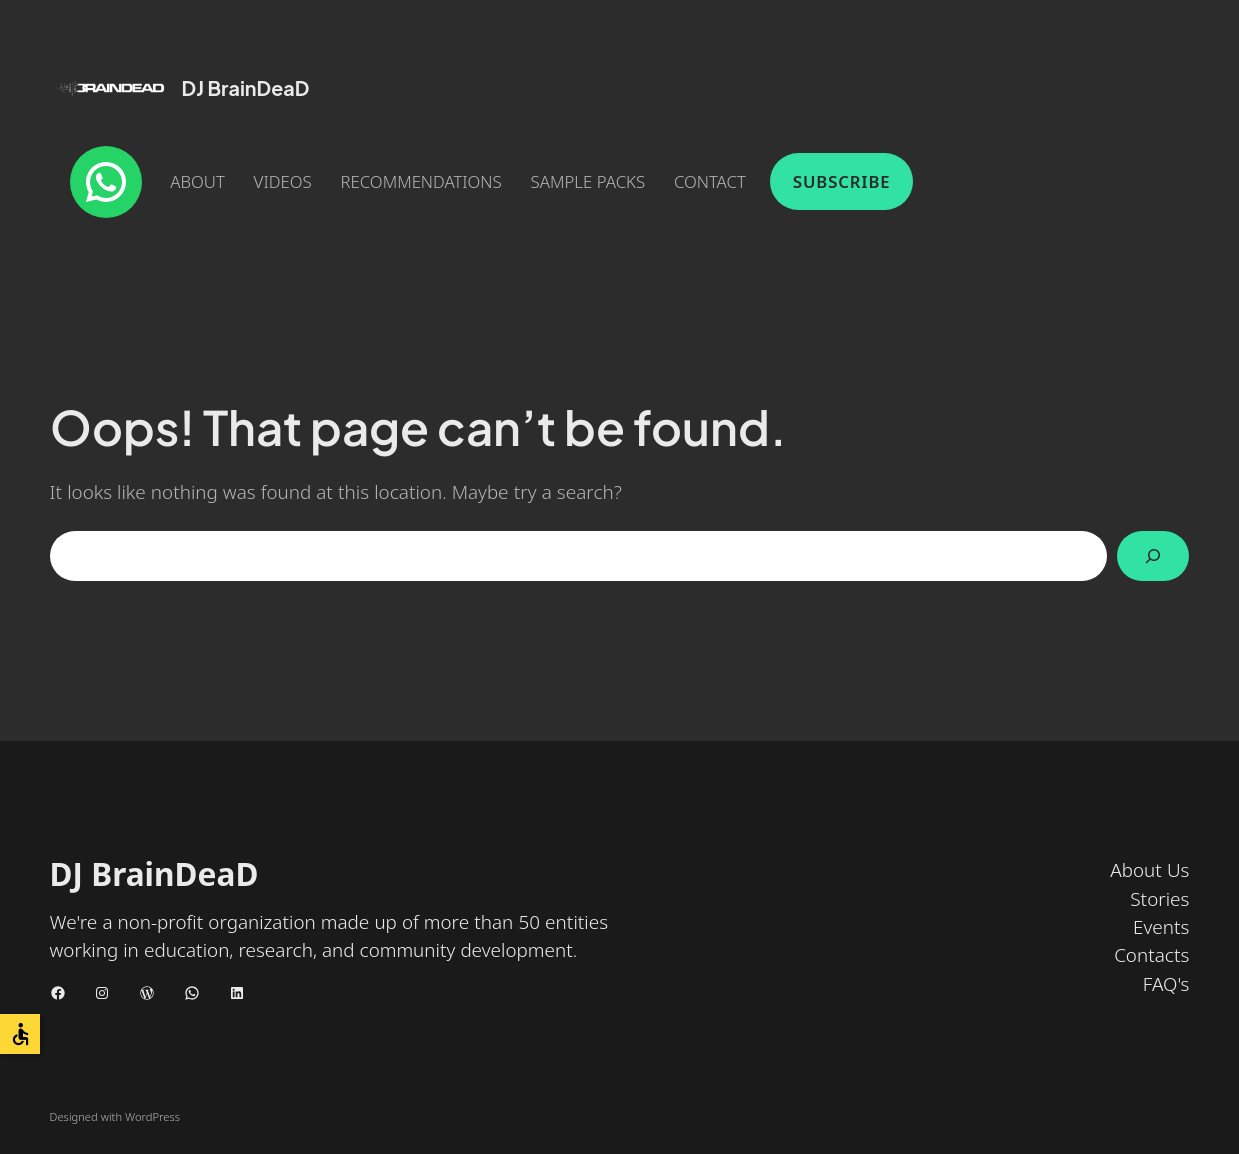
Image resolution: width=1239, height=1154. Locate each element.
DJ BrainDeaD (246, 88)
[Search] (1153, 556)
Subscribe (842, 181)
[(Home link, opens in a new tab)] (110, 88)
